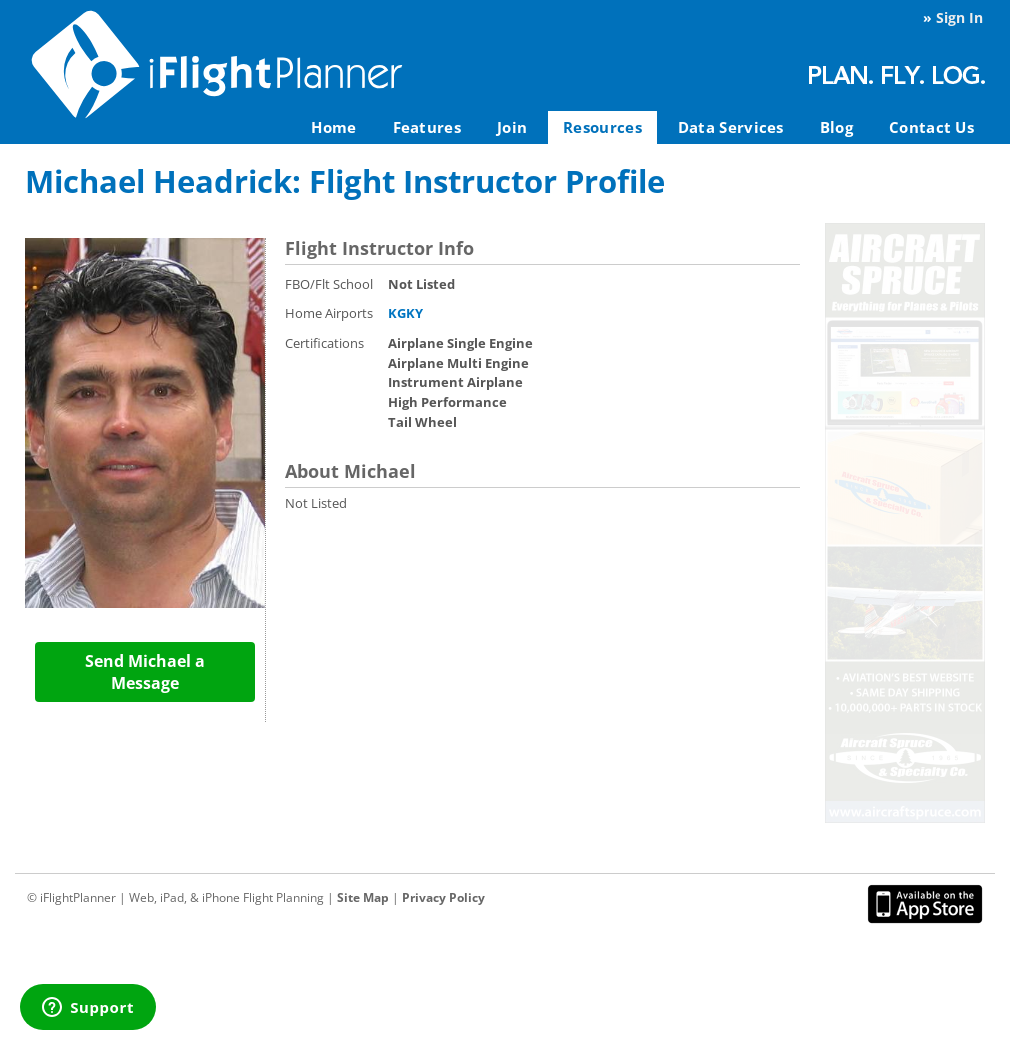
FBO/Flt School (329, 284)
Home (333, 127)
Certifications (324, 343)
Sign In (959, 17)
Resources (602, 127)
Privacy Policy (443, 897)
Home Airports (329, 313)
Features (427, 127)
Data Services (731, 127)
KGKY (405, 313)
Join (512, 127)
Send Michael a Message (145, 672)
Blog (836, 127)
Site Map (363, 897)
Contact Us (931, 127)
